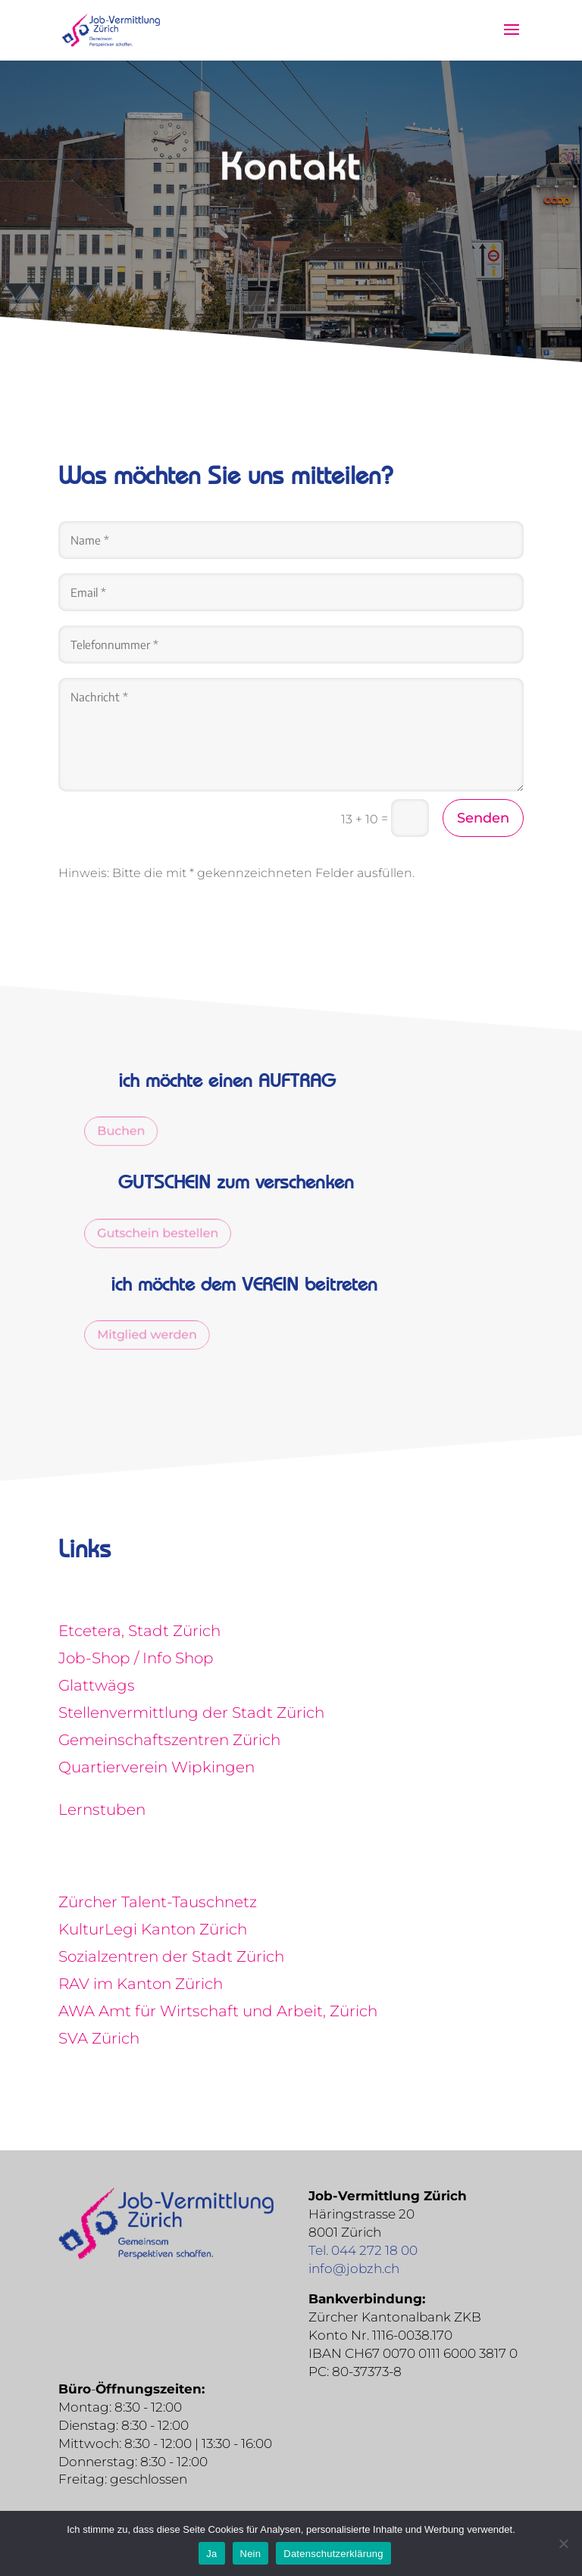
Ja (211, 2553)
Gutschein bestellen (166, 1233)
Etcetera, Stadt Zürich (139, 1631)
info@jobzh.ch (353, 2268)
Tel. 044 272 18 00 (363, 2250)
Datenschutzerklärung (333, 2553)
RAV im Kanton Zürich (140, 1984)
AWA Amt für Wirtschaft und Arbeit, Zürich (217, 2011)
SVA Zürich (98, 2038)
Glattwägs (96, 1685)
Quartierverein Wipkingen (156, 1767)
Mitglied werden (155, 1334)
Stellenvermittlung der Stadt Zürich (191, 1712)
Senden (483, 818)
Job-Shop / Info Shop (136, 1658)
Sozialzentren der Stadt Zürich (171, 1956)
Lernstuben (102, 1809)
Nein (250, 2553)
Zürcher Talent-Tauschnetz (157, 1902)
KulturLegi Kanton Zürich (152, 1929)
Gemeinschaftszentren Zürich (169, 1740)
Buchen (131, 1131)
